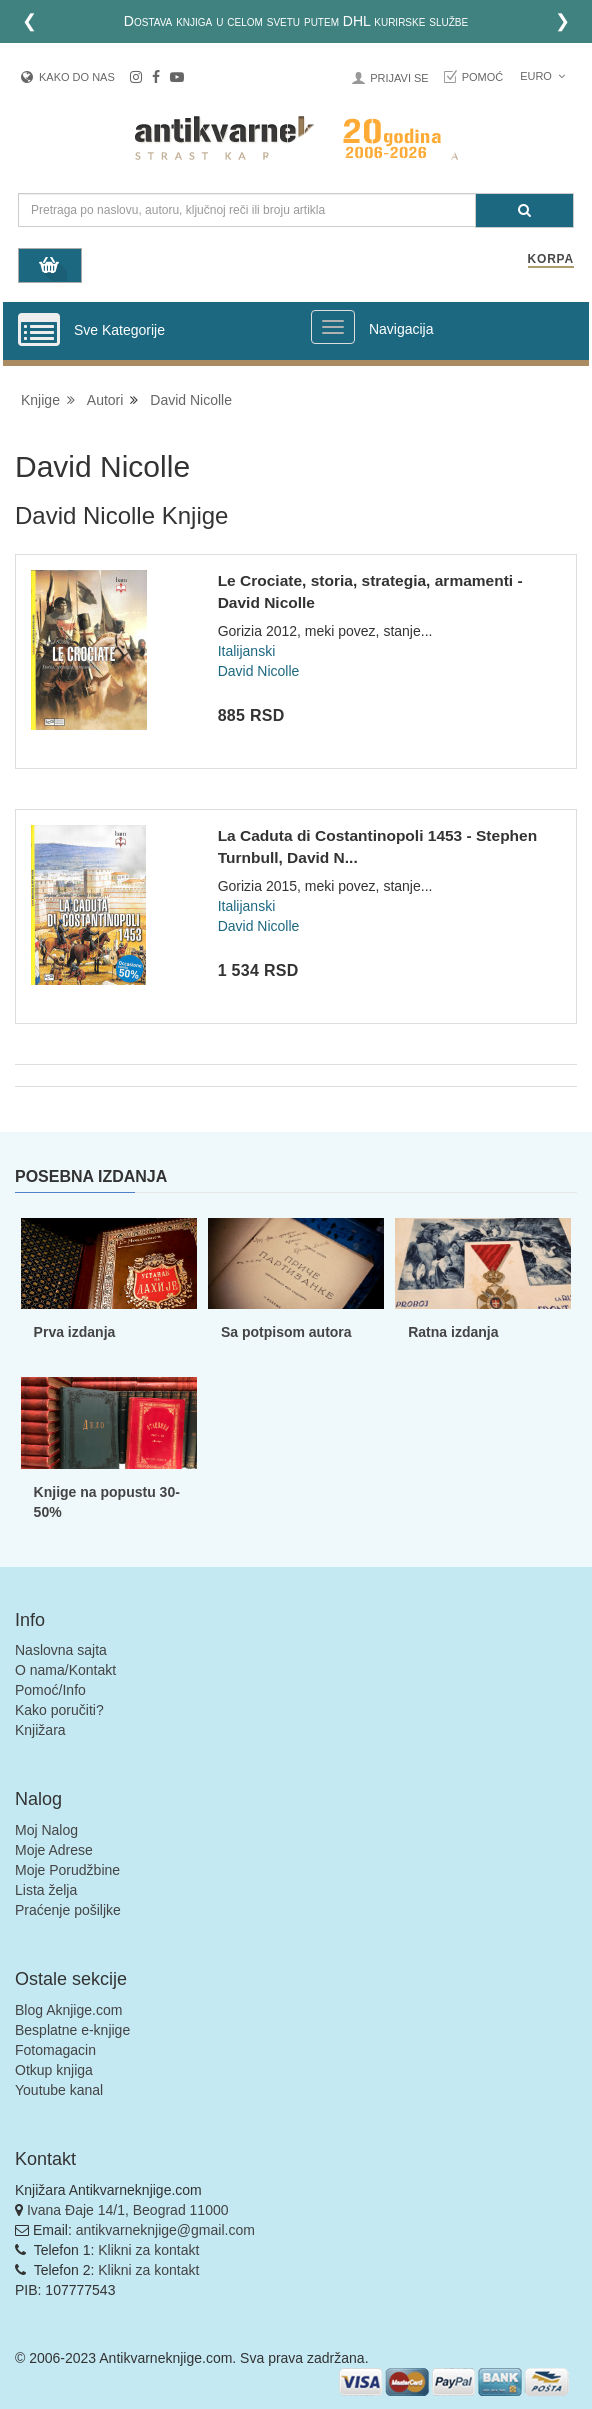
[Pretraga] (524, 210)
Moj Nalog (46, 1830)
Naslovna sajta (61, 1650)
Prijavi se (399, 78)
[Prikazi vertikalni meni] (39, 331)
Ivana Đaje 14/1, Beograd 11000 (128, 2210)
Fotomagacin (55, 2050)
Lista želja (46, 1890)
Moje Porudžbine (67, 1870)
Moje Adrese (54, 1850)
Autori (105, 400)
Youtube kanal (59, 2090)
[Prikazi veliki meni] (333, 327)
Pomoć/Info (50, 1690)
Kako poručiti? (59, 1710)
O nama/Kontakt (65, 1670)
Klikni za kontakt (148, 2250)
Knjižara (40, 1730)
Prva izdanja (75, 1332)
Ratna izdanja (453, 1332)
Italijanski (247, 651)
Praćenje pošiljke (68, 1910)
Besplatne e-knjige (72, 2030)
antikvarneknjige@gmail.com (165, 2230)
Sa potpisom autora (286, 1332)
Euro (542, 76)
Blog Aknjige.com (68, 2010)
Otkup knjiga (54, 2070)
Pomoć (483, 77)
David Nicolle (191, 400)
